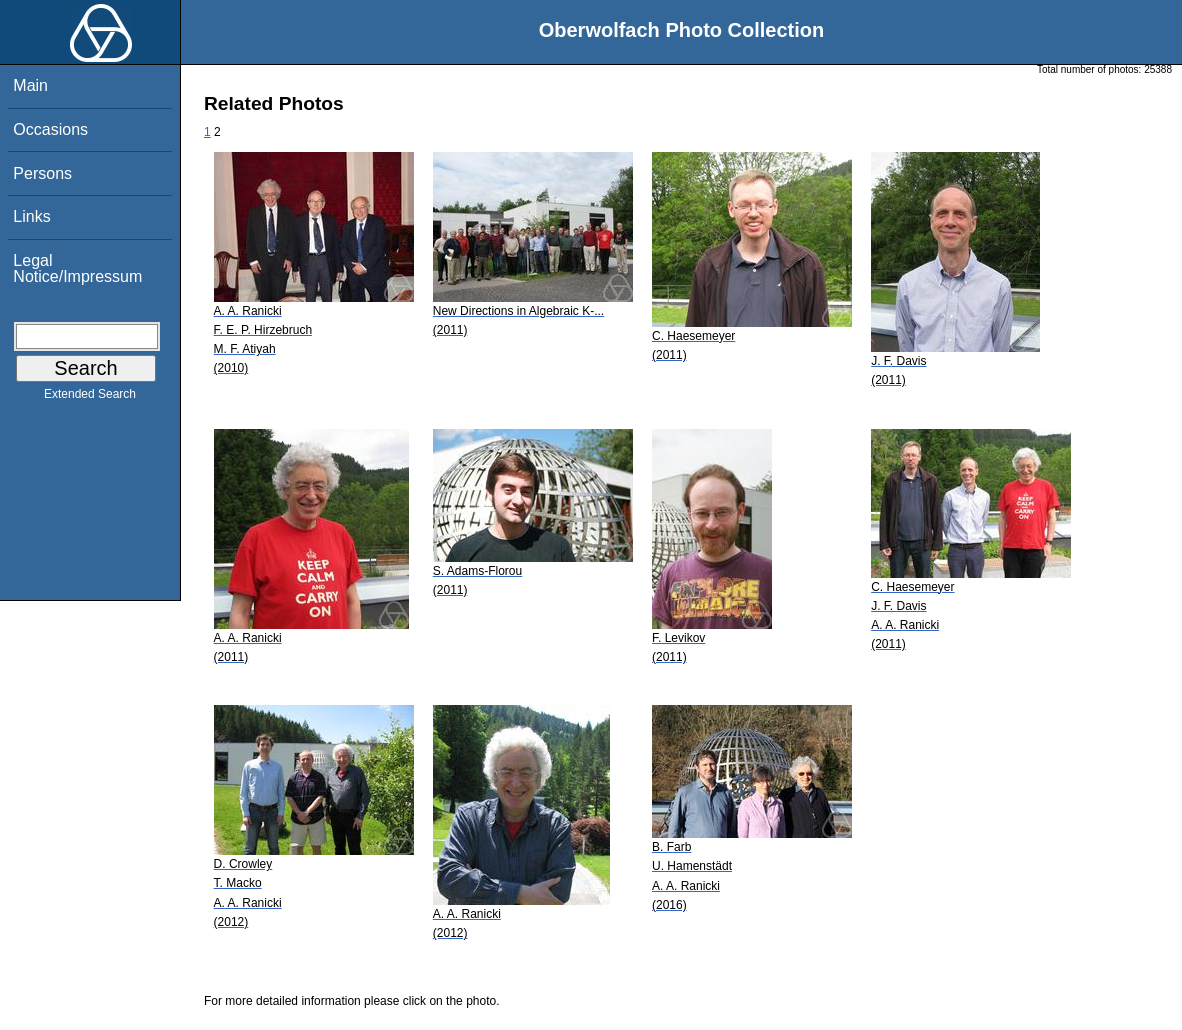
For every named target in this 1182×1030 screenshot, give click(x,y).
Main (30, 85)
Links (31, 216)
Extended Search (90, 398)
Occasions (50, 129)
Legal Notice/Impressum (77, 268)
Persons (42, 173)
